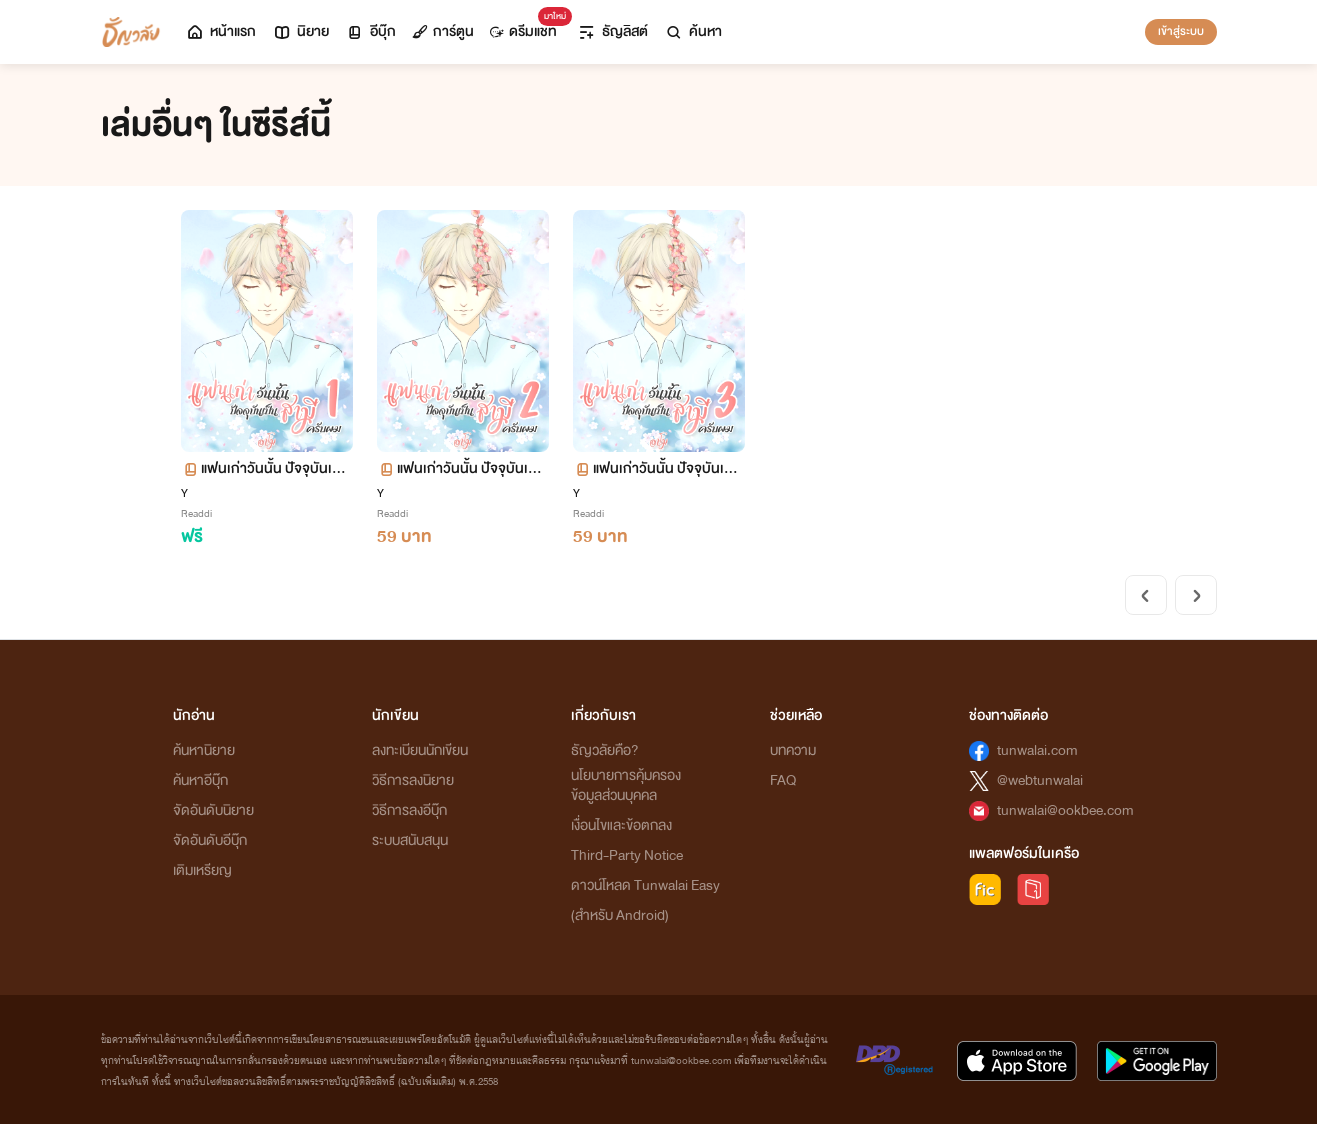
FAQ (783, 780)
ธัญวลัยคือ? (605, 750)
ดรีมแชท (527, 26)
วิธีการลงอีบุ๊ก (409, 810)
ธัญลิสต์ (612, 31)
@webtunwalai (1040, 780)
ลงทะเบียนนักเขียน (420, 750)
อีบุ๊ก (370, 31)
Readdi (196, 513)
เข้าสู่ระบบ (1181, 31)
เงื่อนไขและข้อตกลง (621, 825)
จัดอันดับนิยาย (213, 810)
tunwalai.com (1037, 750)
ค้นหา (693, 31)
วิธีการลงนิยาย (413, 780)
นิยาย (300, 31)
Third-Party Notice (627, 855)
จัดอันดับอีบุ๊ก (210, 840)
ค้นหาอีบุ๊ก (200, 780)
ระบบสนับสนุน (410, 840)
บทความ (793, 750)
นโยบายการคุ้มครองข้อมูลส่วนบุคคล (626, 785)
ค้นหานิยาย (204, 750)
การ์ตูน (443, 31)
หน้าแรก (220, 31)
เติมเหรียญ (202, 870)
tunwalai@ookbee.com (1065, 810)
